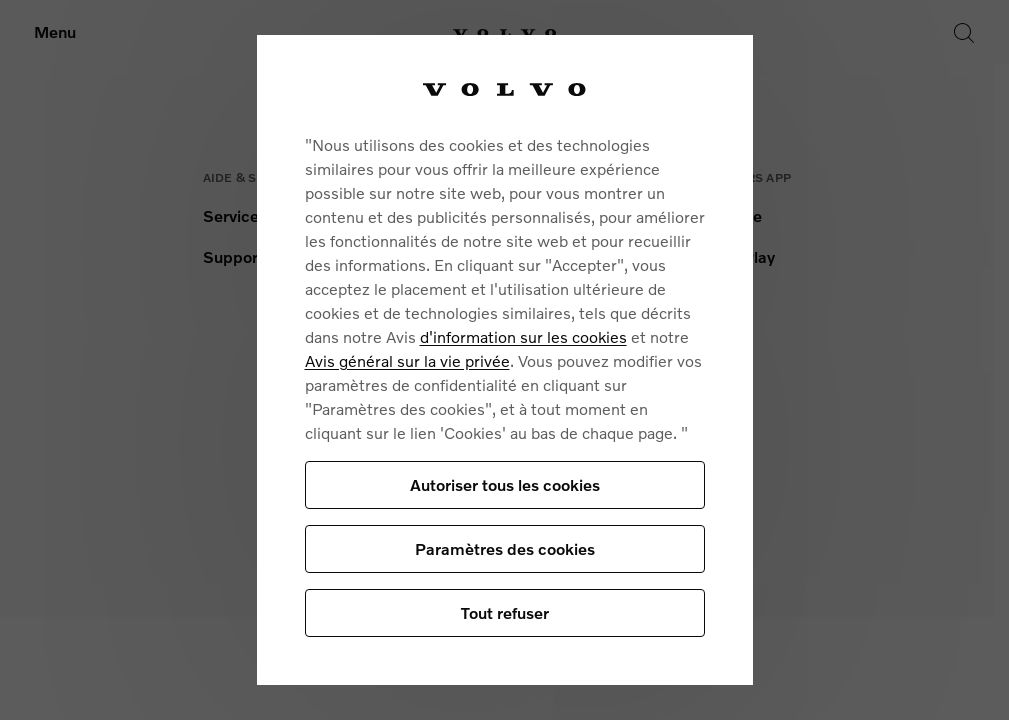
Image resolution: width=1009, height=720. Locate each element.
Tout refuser (505, 612)
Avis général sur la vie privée (407, 360)
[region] (505, 360)
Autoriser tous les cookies (505, 484)
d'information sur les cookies (523, 336)
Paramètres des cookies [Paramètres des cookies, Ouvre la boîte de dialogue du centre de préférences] (505, 548)
